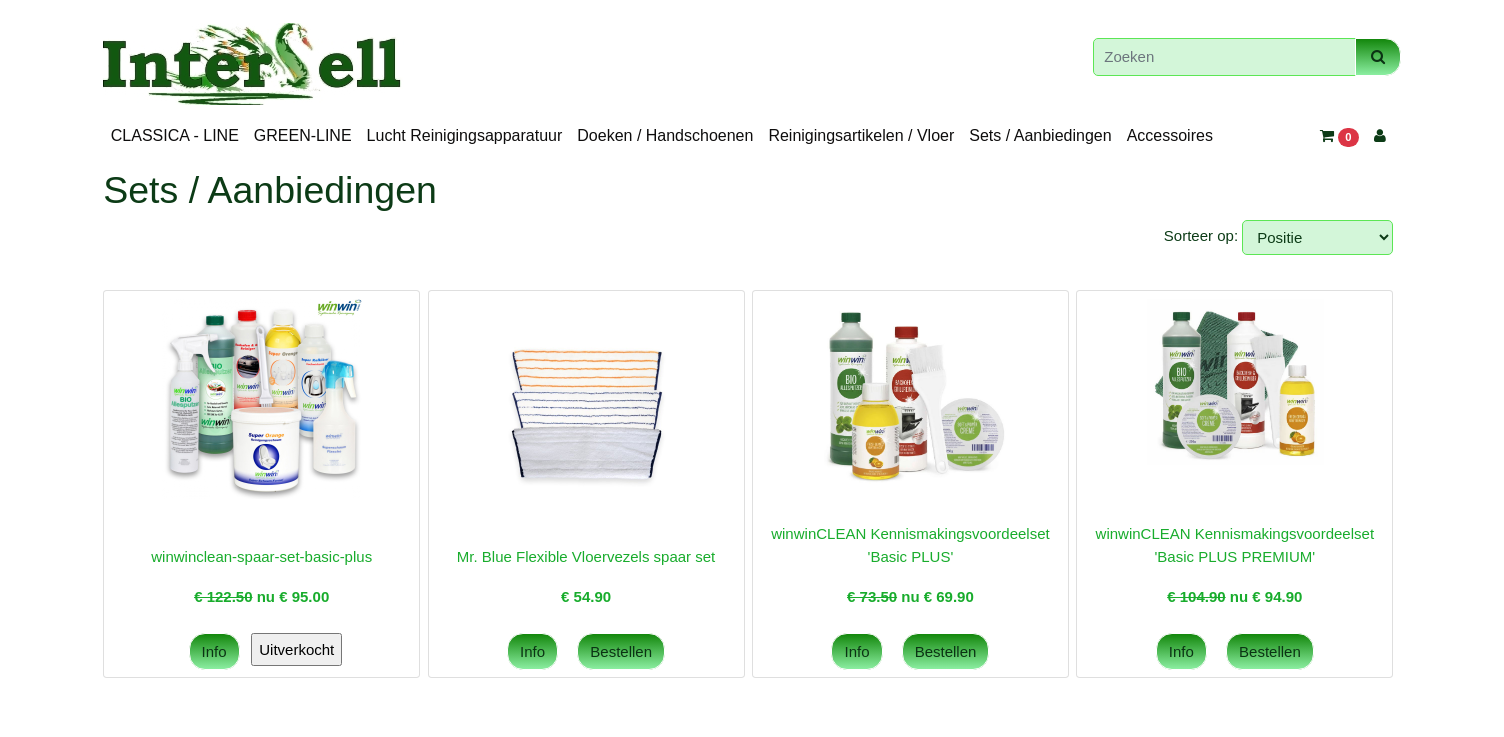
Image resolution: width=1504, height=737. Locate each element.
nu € (261, 596)
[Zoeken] (1224, 57)
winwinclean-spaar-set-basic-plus (261, 556)
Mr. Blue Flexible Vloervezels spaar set (586, 556)
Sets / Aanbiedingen (1040, 135)
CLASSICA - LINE (175, 135)
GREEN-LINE (303, 135)
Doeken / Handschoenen (665, 135)
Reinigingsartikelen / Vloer (861, 135)
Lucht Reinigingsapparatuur (465, 135)
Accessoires (1170, 135)
